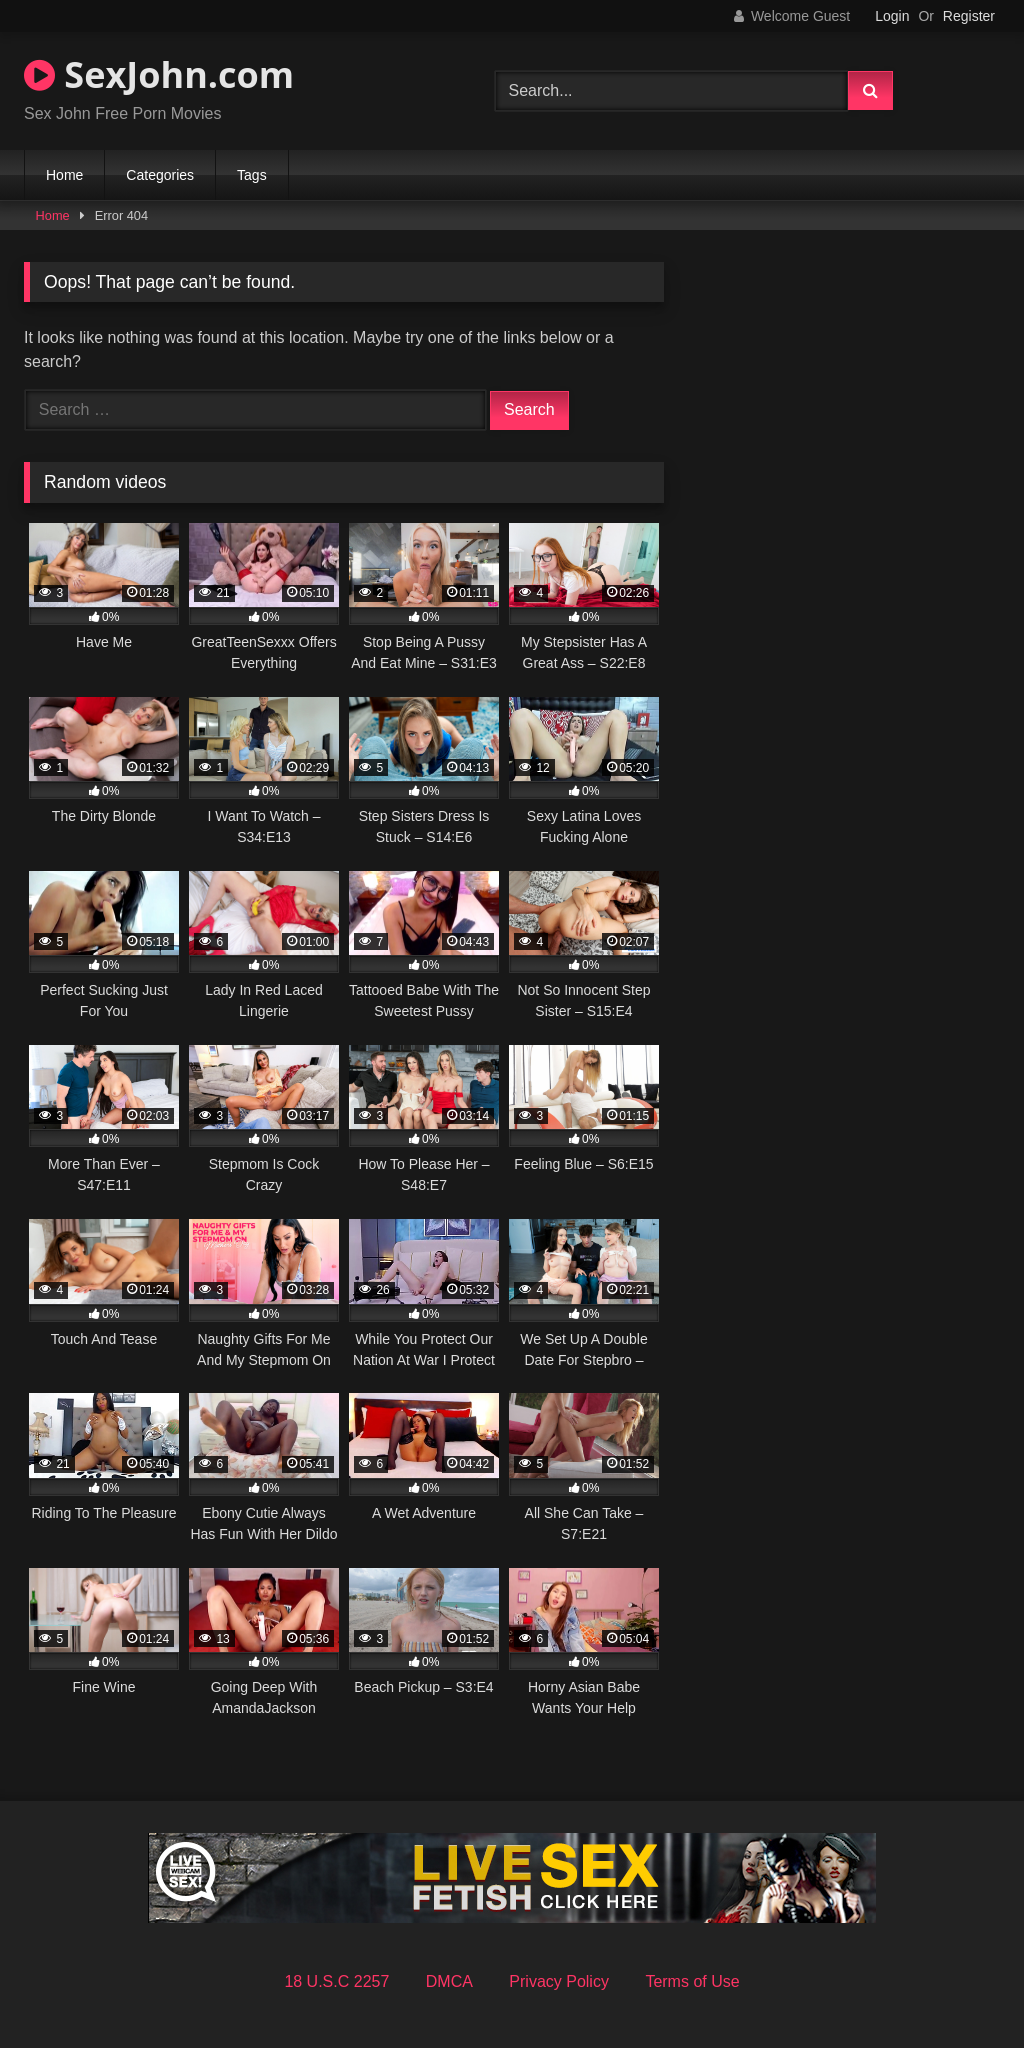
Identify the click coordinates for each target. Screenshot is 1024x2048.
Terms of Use (692, 1981)
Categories (160, 175)
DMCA (449, 1981)
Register (969, 16)
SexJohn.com (159, 74)
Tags (252, 175)
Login (892, 16)
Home (64, 175)
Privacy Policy (559, 1981)
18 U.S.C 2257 (336, 1981)
